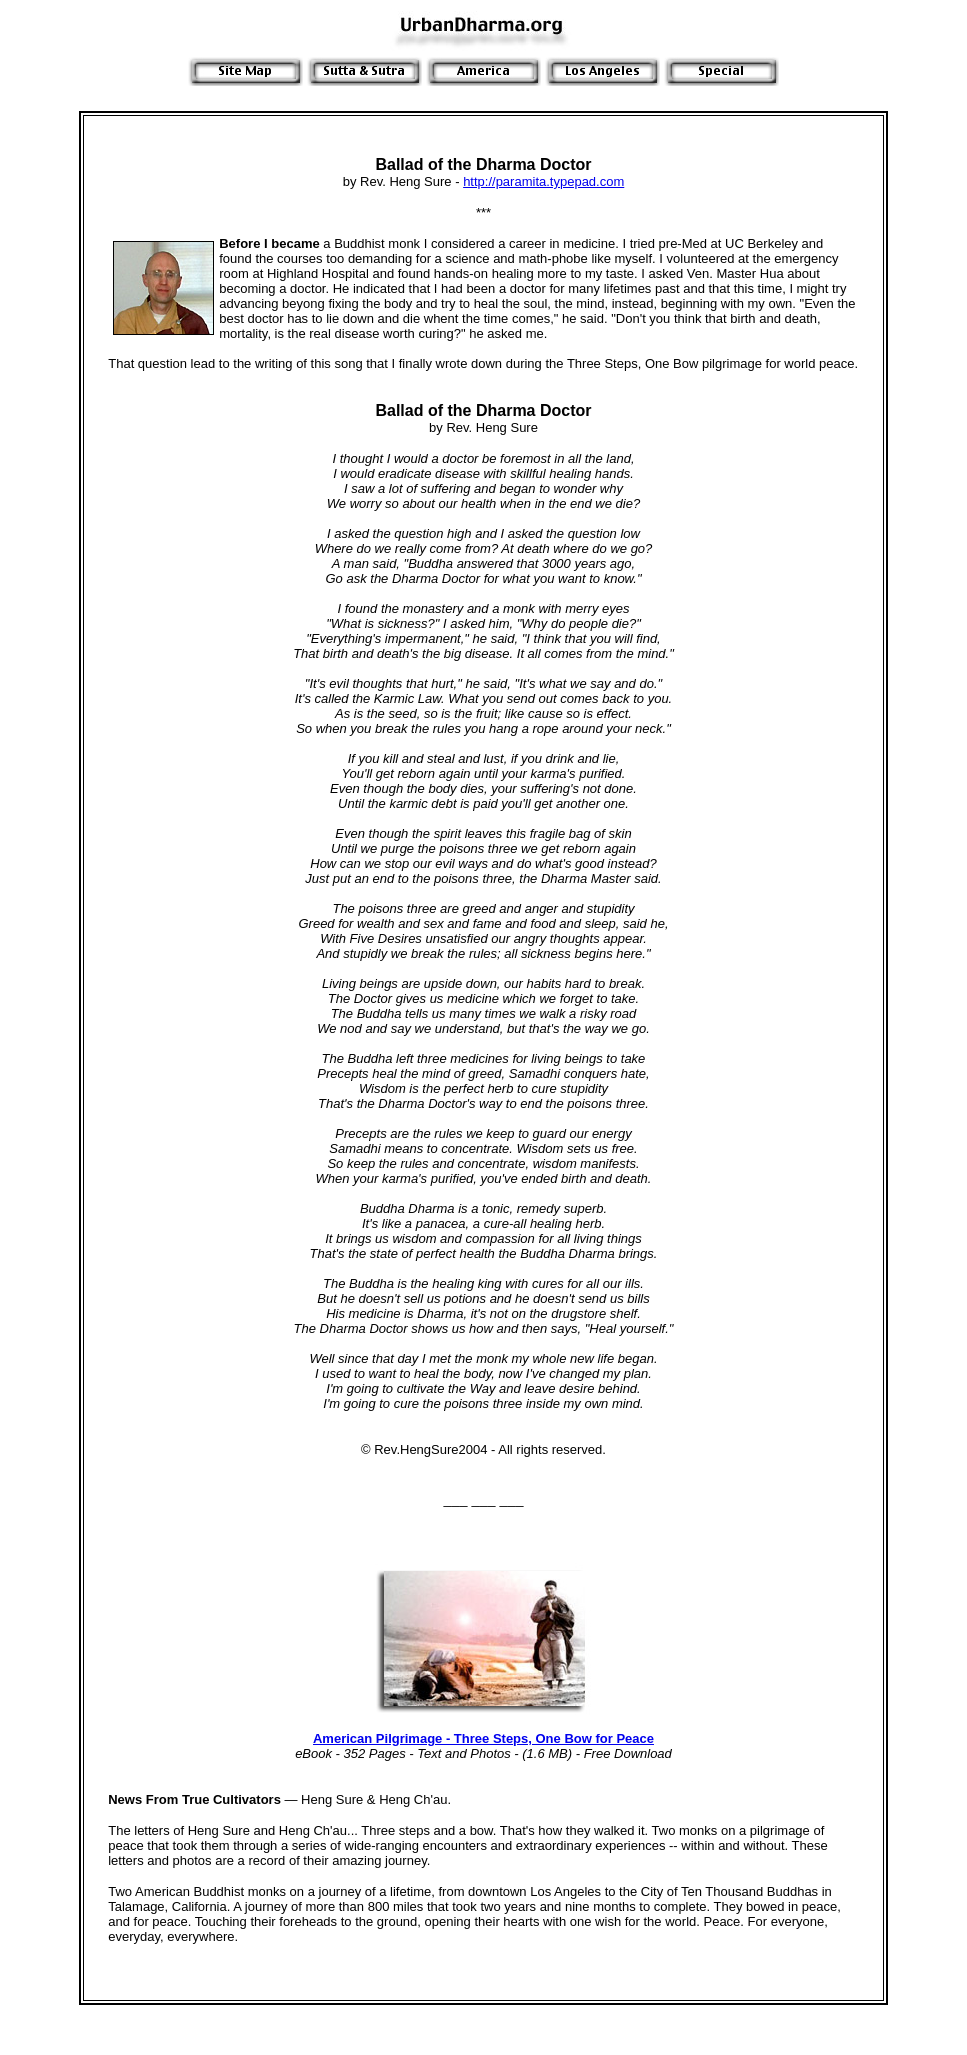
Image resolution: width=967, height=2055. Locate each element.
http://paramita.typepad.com (543, 181)
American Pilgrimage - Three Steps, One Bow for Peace (483, 1738)
